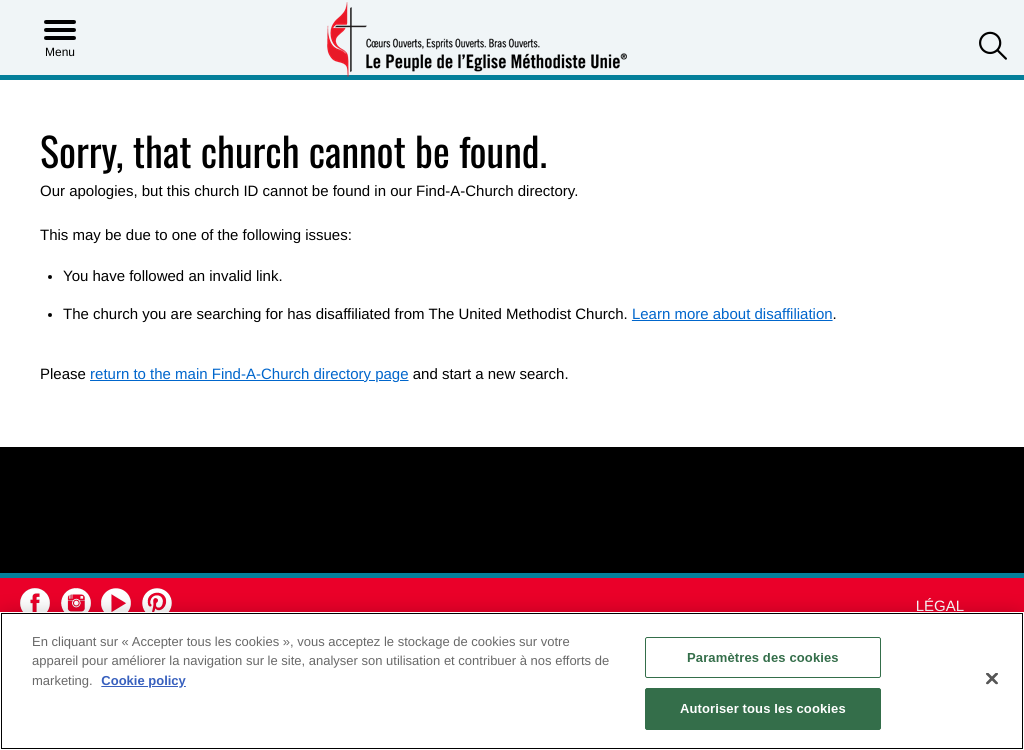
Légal (940, 606)
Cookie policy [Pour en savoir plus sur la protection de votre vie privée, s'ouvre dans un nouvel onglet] (143, 680)
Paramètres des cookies (763, 657)
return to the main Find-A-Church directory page (249, 374)
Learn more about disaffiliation (732, 314)
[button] (993, 48)
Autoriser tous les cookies (763, 708)
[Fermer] (992, 678)
